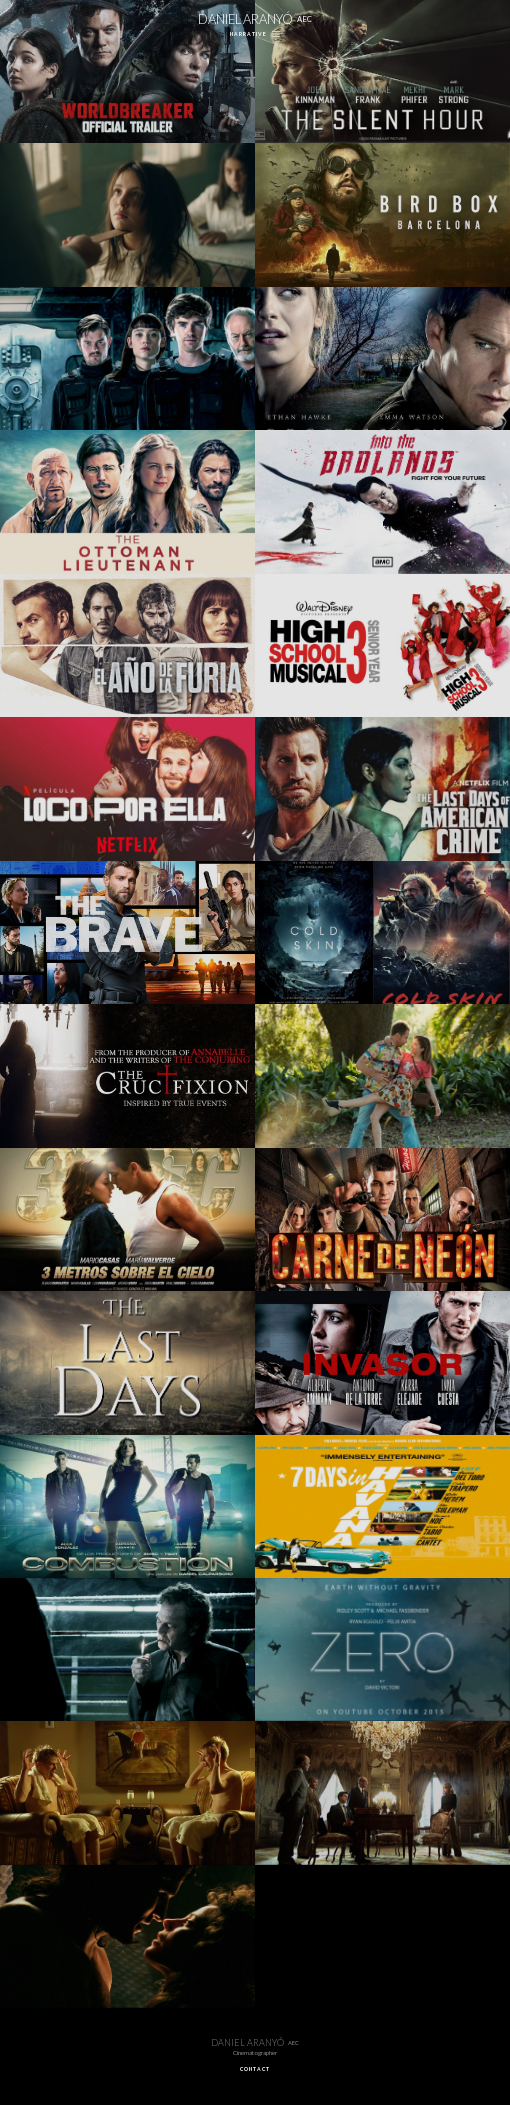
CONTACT (255, 2069)
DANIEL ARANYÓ (255, 19)
